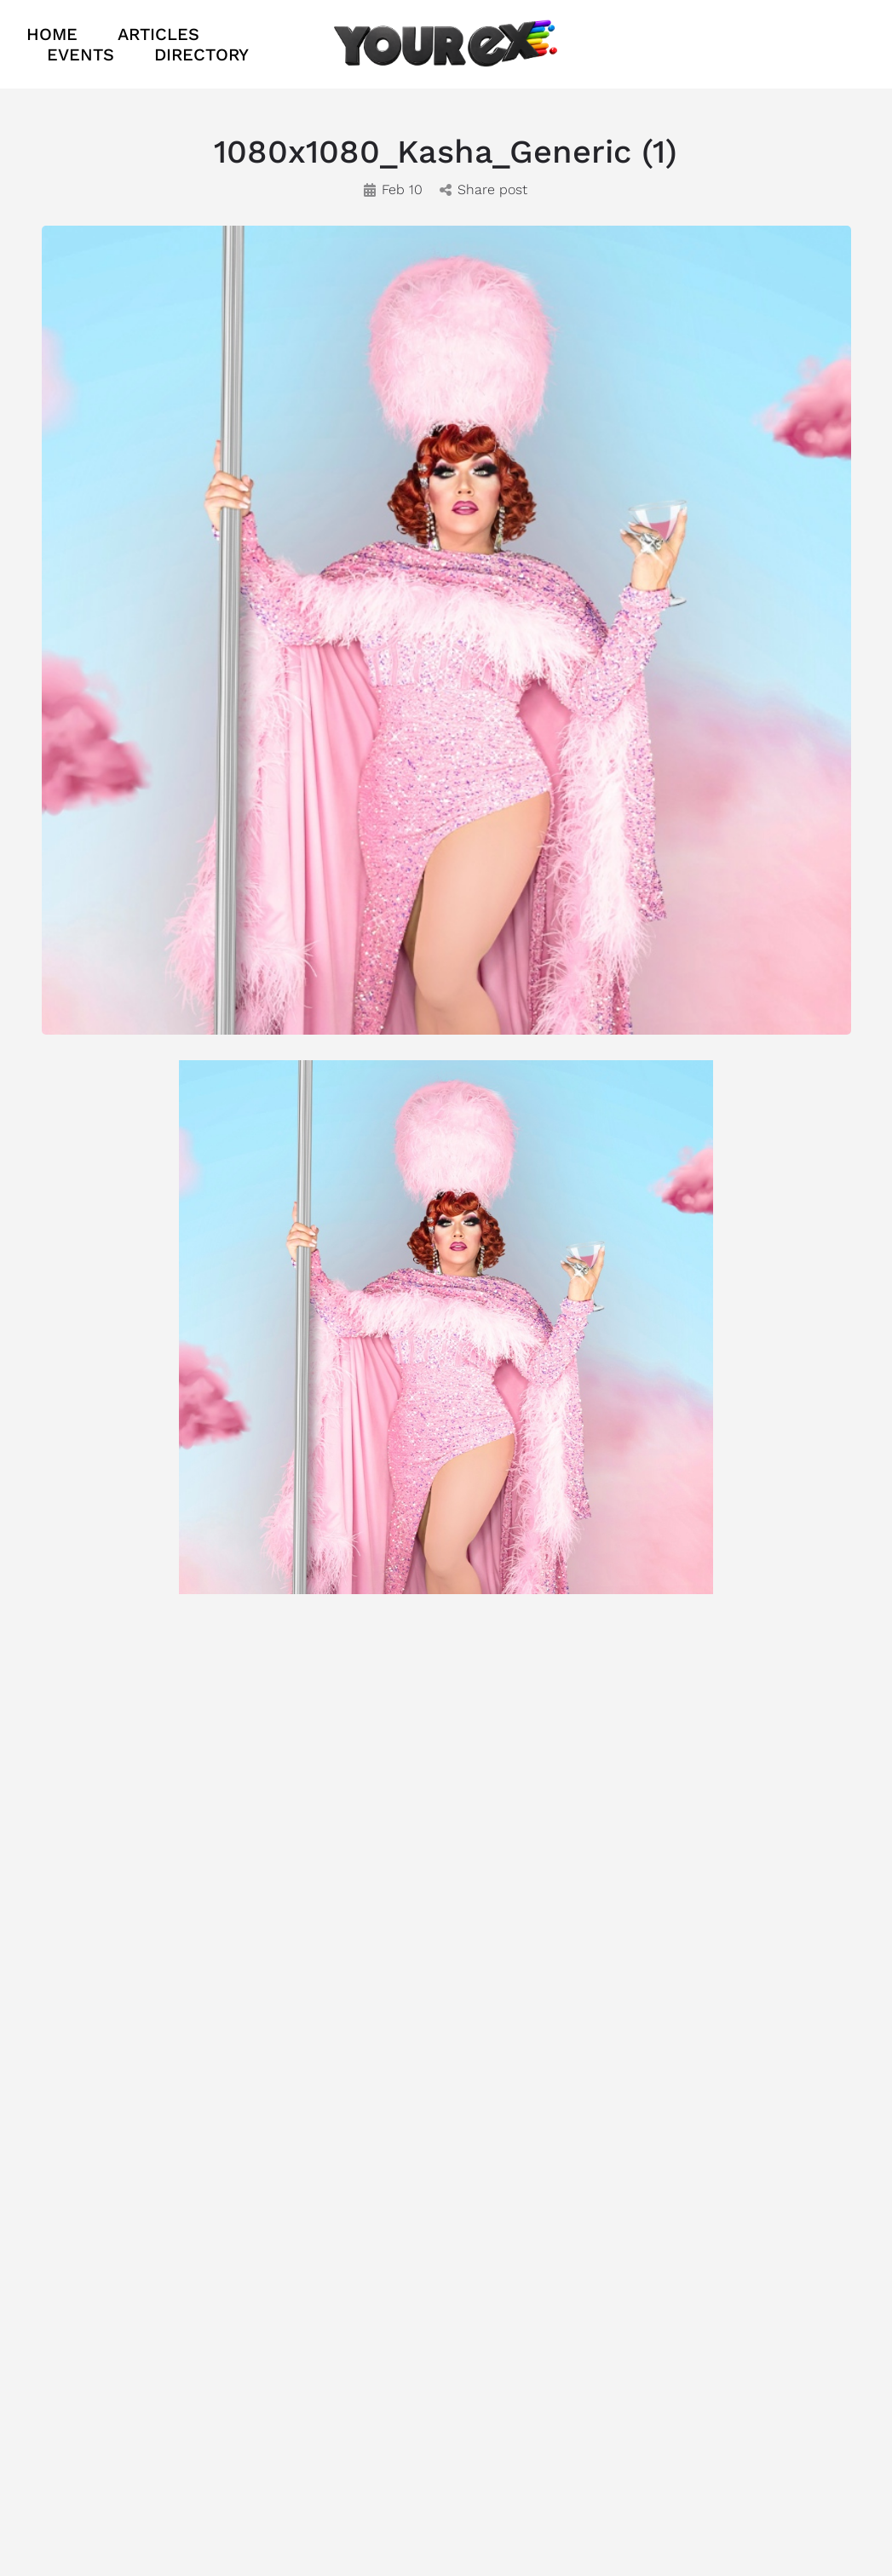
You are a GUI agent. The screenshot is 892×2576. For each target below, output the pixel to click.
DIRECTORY (201, 54)
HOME (52, 34)
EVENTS (80, 54)
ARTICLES (158, 34)
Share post (483, 189)
